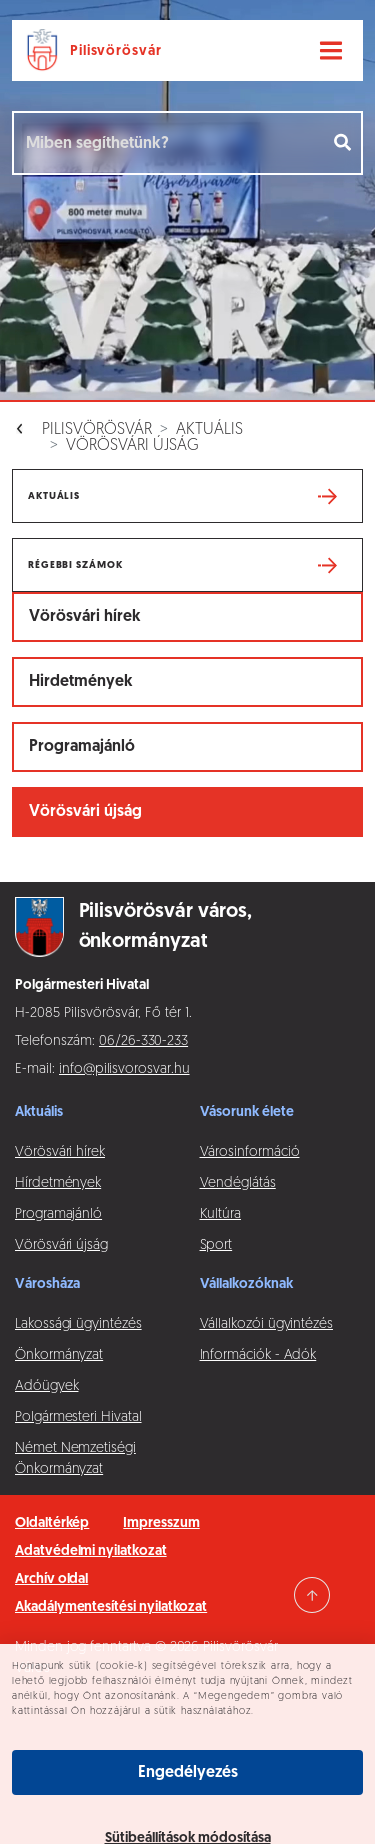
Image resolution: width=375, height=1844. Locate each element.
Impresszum (161, 1523)
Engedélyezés (188, 1773)
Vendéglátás (238, 1183)
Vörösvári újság (132, 446)
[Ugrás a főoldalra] (98, 50)
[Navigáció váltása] (331, 51)
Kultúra (221, 1214)
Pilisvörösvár (97, 430)
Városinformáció (250, 1152)
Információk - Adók (258, 1355)
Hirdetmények (81, 682)
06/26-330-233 (143, 1041)
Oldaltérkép (52, 1523)
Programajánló (82, 747)
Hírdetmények (58, 1183)
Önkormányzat (59, 1355)
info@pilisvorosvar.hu (124, 1069)
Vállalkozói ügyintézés (266, 1324)
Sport (216, 1245)
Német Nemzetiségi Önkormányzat (75, 1459)
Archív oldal (51, 1579)
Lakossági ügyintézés (78, 1324)
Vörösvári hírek (85, 617)
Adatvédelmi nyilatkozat (91, 1551)
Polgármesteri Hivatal (78, 1417)
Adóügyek (46, 1386)
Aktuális (209, 430)
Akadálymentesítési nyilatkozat (111, 1607)
